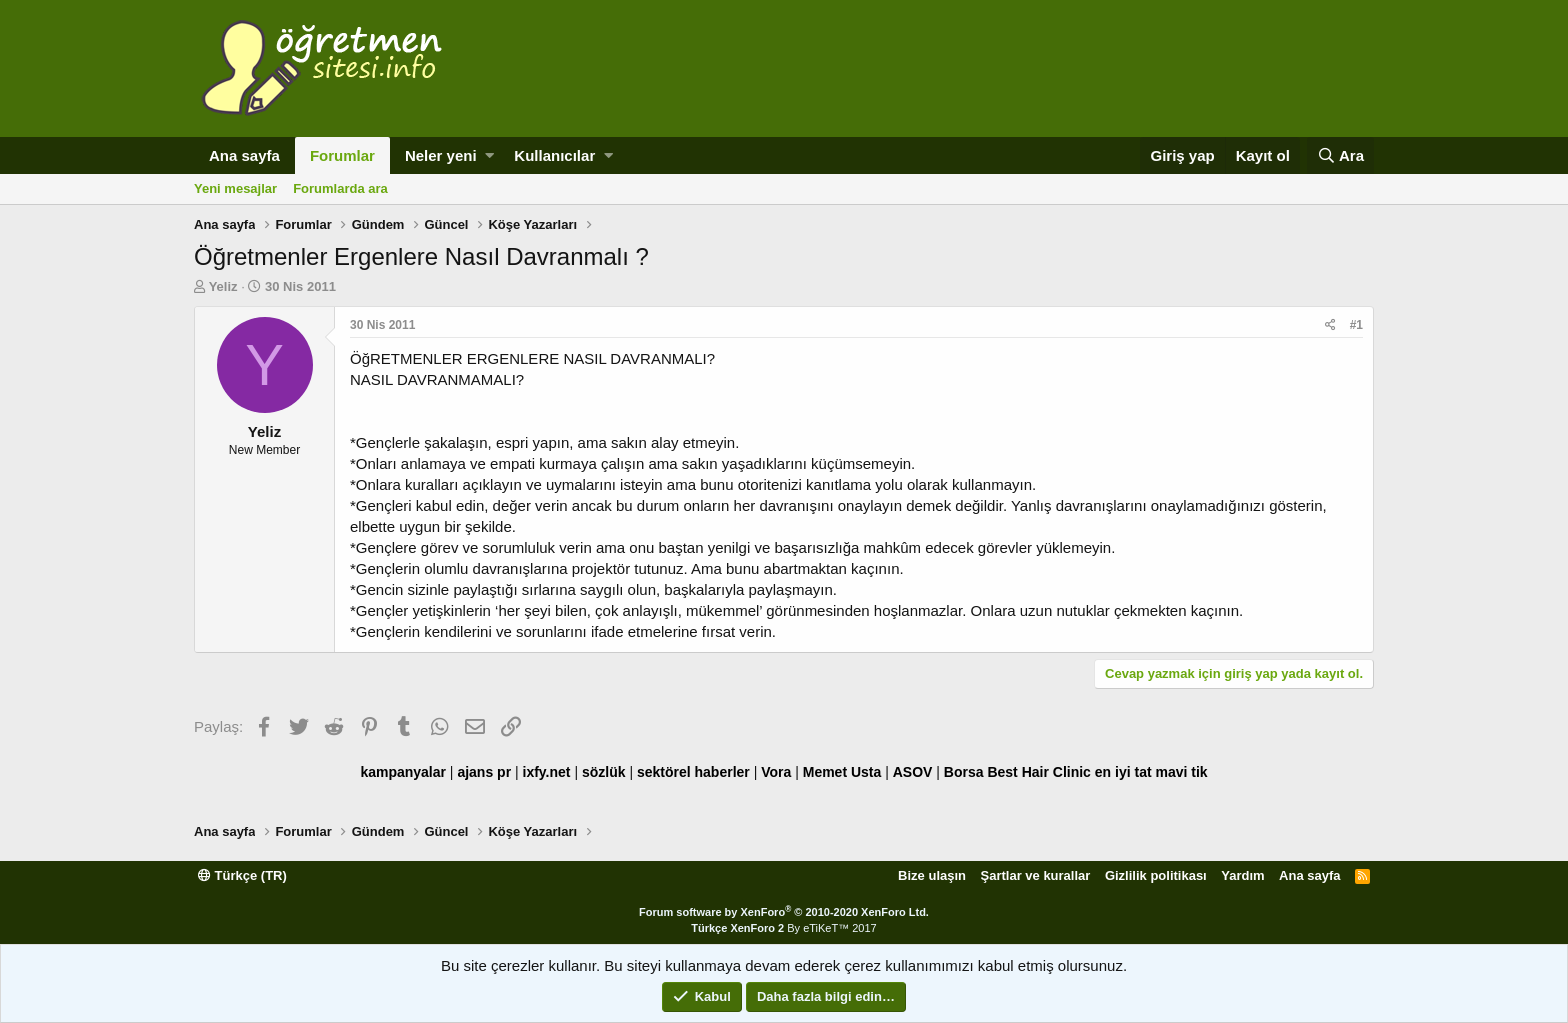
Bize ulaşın (932, 875)
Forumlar (342, 155)
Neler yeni (441, 155)
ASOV (913, 772)
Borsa (964, 772)
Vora (776, 772)
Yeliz (223, 286)
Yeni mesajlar (235, 188)
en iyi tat (1123, 772)
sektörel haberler (693, 772)
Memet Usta (842, 772)
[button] (489, 155)
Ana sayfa (244, 155)
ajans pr (484, 772)
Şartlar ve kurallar (1036, 875)
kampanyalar (403, 772)
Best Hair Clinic (1038, 772)
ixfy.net (547, 772)
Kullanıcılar (554, 155)
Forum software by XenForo (784, 912)
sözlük (604, 772)
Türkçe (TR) (242, 875)
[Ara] (1340, 155)
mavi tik (1181, 772)
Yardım (1242, 875)
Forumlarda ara (340, 188)
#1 (1356, 325)
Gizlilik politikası (1156, 875)
